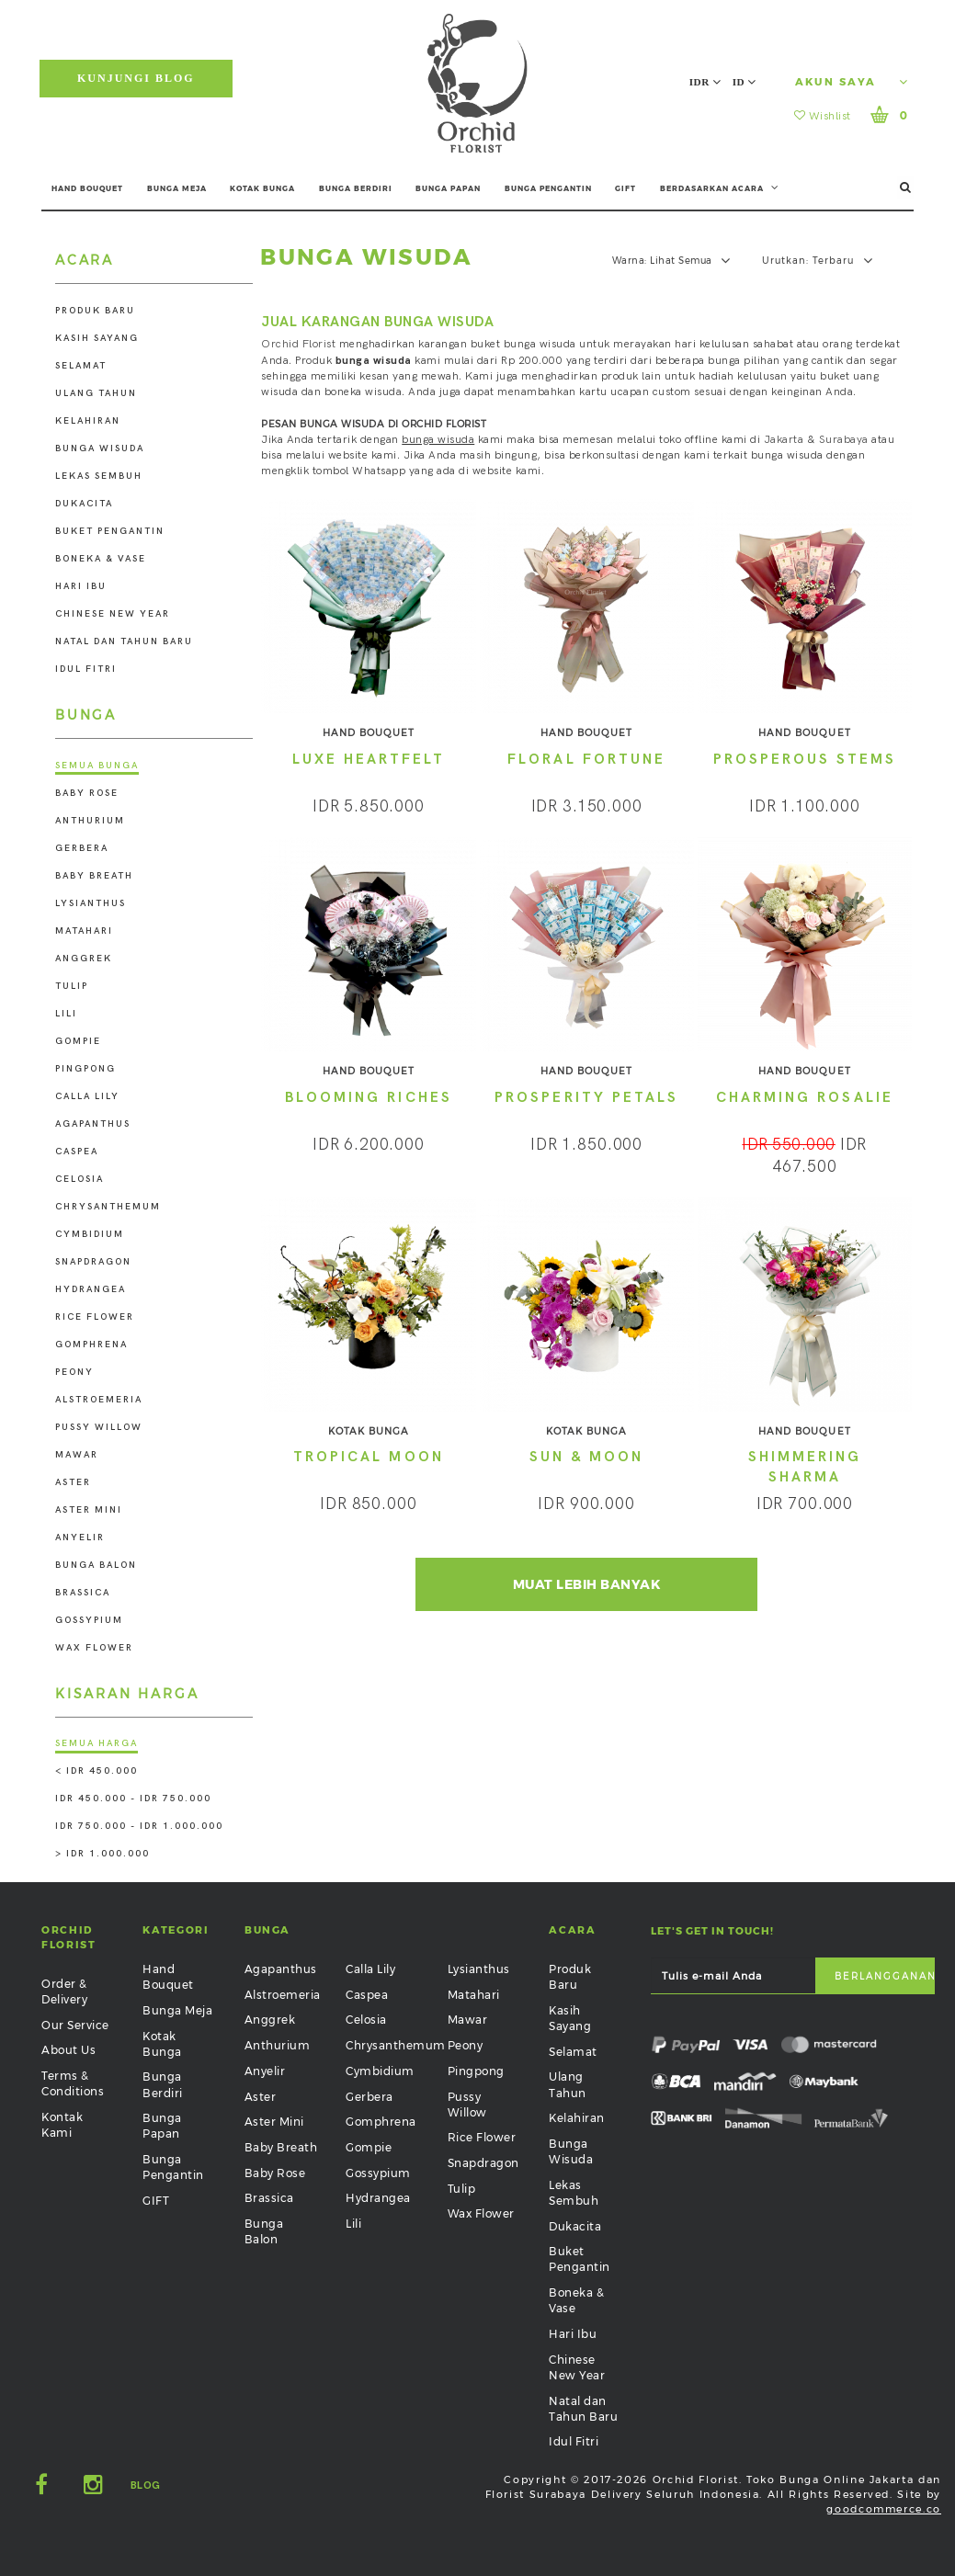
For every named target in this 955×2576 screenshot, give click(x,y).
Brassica (82, 1592)
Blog (146, 2485)
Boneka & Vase (100, 558)
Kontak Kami (62, 2124)
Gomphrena (91, 1344)
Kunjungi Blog (136, 78)
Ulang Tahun (96, 393)
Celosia (79, 1179)
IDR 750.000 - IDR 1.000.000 (139, 1826)
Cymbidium (89, 1234)
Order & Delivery (64, 1991)
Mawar (76, 1454)
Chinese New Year (112, 613)
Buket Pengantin (110, 531)
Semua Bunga (97, 765)
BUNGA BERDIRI (355, 188)
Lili (66, 1013)
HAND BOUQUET (87, 188)
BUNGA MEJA (177, 188)
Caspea (76, 1151)
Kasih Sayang (97, 338)
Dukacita (84, 503)
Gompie (78, 1041)
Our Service (75, 2025)
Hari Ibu (81, 586)
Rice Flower (94, 1316)
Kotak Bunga (162, 2044)
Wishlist (822, 116)
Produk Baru (95, 310)
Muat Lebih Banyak (587, 1584)
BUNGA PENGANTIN (548, 188)
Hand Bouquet (168, 1977)
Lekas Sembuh (98, 476)
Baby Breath (94, 875)
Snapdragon (93, 1261)
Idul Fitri (86, 669)
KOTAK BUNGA (262, 188)
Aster (73, 1482)
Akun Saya (851, 81)
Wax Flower (94, 1647)
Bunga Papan (162, 2125)
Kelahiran (87, 420)
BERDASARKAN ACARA (719, 187)
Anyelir (80, 1537)
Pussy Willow (98, 1427)
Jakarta (784, 440)
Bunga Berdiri (162, 2084)
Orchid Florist (298, 344)
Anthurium (90, 820)
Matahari (84, 930)
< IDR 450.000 (96, 1770)
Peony (74, 1372)
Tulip (71, 986)
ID (744, 81)
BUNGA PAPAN (448, 188)
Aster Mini (88, 1509)
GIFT (625, 188)
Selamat (81, 365)
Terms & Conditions (72, 2083)
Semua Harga (96, 1743)
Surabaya (844, 440)
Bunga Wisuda (99, 448)
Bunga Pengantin (173, 2167)
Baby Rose (87, 793)
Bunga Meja (177, 2010)
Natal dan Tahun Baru (124, 641)
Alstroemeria (98, 1399)
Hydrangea (90, 1289)
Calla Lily (87, 1096)
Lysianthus (90, 903)
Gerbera (81, 848)
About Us (68, 2050)
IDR (705, 81)
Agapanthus (93, 1123)
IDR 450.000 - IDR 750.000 (133, 1798)
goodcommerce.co (883, 2508)
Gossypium (89, 1620)
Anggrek (83, 958)
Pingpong (85, 1068)
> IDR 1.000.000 (102, 1853)
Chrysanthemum (108, 1206)
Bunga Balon (96, 1565)
